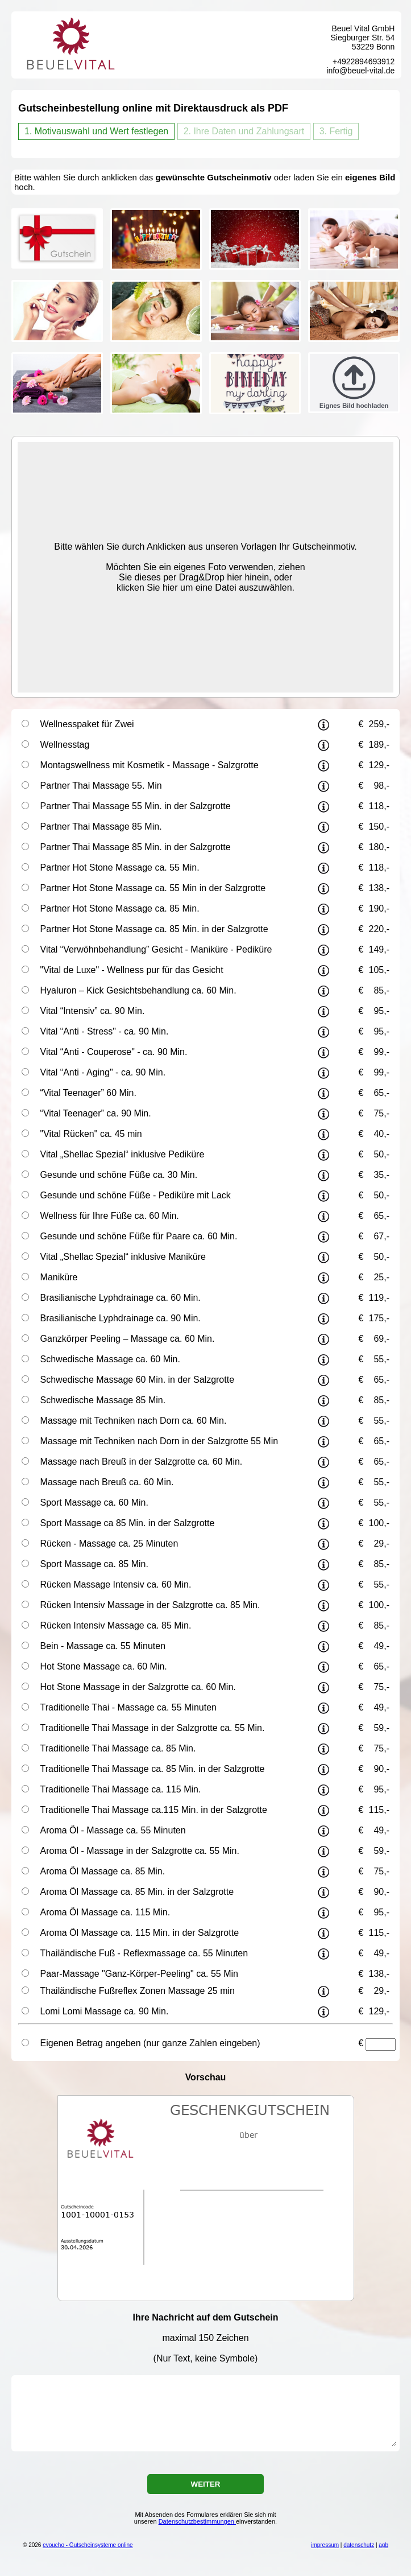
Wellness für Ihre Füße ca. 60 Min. (109, 1216)
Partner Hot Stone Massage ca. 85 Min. (120, 908)
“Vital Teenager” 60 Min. (88, 1093)
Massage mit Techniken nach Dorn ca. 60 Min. (133, 1420)
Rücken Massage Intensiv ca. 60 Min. (116, 1584)
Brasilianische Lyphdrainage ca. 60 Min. (120, 1298)
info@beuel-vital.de (360, 70)
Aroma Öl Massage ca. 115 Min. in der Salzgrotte (139, 1933)
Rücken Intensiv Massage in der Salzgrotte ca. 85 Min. (150, 1605)
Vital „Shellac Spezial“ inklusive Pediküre (122, 1154)
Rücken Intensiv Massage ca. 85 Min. (116, 1625)
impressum (325, 2545)
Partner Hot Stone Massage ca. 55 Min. (120, 867)
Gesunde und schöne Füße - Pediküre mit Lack (135, 1195)
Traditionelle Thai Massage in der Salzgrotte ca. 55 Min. (152, 1728)
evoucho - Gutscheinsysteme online (87, 2545)
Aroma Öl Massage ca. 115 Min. (105, 1912)
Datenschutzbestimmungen (197, 2521)
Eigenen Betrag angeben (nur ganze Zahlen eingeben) (150, 2043)
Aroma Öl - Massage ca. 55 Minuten (113, 1830)
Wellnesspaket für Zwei (87, 724)
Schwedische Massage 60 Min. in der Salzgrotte (137, 1379)
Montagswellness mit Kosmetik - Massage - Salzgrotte (149, 765)
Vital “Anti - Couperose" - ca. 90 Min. (114, 1052)
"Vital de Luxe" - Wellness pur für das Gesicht (131, 970)
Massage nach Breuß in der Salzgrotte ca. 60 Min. (141, 1461)
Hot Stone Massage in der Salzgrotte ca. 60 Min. (138, 1687)
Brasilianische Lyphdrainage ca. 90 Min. (120, 1318)
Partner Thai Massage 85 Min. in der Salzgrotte (135, 847)
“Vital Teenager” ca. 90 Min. (95, 1113)
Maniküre (59, 1277)
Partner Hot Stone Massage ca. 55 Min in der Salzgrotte (153, 888)
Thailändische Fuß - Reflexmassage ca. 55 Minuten (144, 1953)
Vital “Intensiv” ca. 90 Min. (92, 1011)
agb (383, 2545)
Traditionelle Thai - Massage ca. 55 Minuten (128, 1707)
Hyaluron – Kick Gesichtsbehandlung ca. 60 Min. (138, 990)
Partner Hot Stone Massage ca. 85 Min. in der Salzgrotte (154, 929)
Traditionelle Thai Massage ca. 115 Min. (120, 1789)
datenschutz (358, 2545)
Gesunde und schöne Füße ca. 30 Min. (119, 1175)
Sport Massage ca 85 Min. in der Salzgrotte (127, 1523)
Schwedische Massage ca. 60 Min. (110, 1359)
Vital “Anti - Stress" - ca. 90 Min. (104, 1031)
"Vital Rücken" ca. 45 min (91, 1134)
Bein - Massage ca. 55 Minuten (103, 1646)
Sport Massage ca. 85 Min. (94, 1564)
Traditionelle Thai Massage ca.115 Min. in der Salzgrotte (153, 1810)
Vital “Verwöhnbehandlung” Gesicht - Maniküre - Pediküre (156, 949)
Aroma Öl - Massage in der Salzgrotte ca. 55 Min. (139, 1851)
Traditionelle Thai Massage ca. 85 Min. (118, 1748)
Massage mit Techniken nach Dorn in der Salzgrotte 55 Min (159, 1441)
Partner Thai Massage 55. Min (101, 785)
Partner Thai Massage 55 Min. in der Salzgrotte (135, 806)
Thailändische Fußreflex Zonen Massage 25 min (137, 1991)
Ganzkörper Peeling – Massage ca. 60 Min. (127, 1338)
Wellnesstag (65, 744)
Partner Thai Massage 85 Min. (101, 826)
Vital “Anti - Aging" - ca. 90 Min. (103, 1072)
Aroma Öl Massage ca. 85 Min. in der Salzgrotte (137, 1892)
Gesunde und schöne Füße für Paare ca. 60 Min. (139, 1236)
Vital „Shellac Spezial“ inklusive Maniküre (123, 1257)
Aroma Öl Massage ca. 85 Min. (102, 1871)
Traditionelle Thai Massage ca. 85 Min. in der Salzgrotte (152, 1769)
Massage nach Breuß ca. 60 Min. (107, 1482)
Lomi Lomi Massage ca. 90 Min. (104, 2011)
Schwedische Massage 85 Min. (103, 1400)
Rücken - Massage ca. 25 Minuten (109, 1543)
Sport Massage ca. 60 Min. (94, 1502)
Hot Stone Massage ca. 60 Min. (103, 1666)
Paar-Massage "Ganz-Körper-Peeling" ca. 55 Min (139, 1974)
